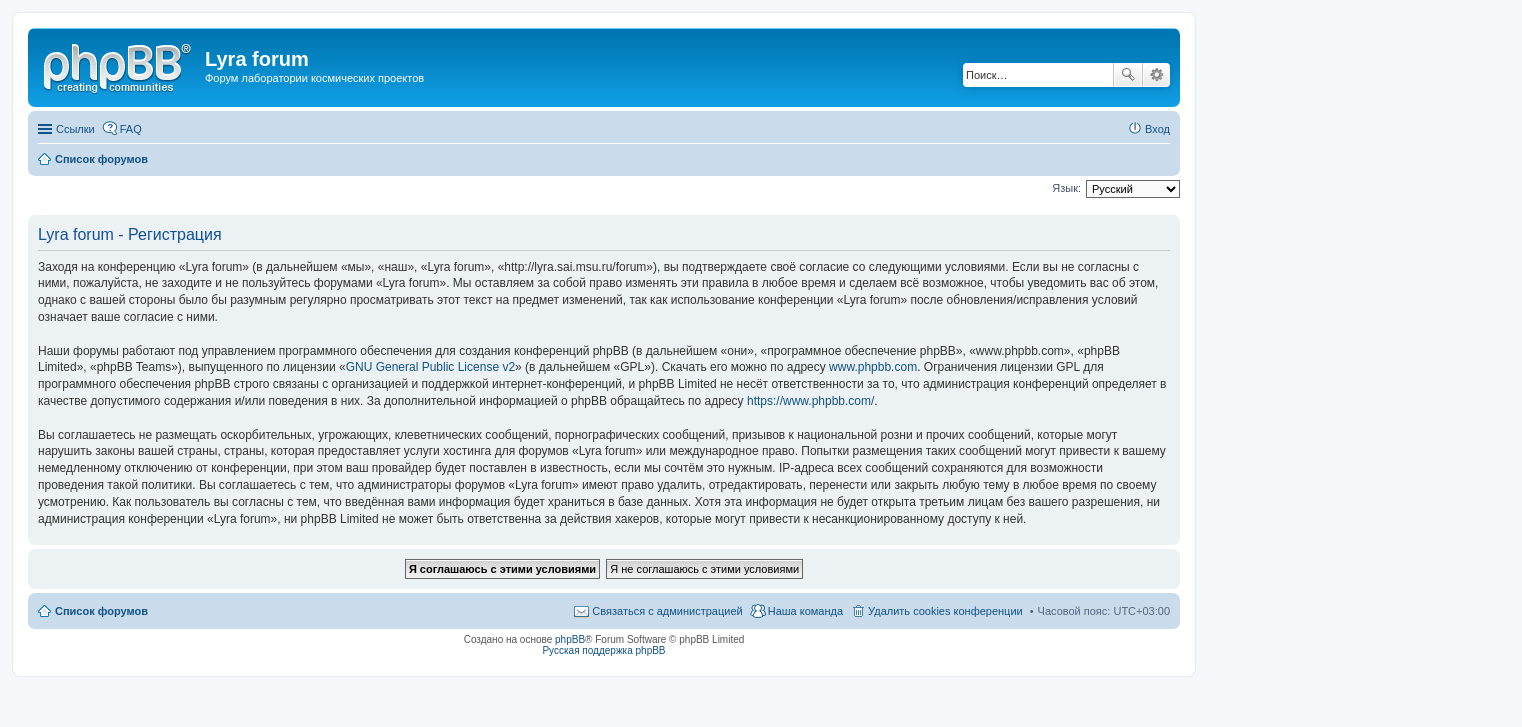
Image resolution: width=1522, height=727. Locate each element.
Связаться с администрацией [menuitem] (667, 611)
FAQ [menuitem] (131, 129)
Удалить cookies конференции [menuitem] (945, 611)
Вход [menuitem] (1157, 129)
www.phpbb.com (873, 367)
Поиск (1128, 75)
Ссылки (75, 129)
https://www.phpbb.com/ (810, 401)
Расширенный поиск (1156, 75)
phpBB (570, 639)
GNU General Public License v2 (430, 367)
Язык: (1066, 188)
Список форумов (101, 611)
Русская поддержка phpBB (603, 650)
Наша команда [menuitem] (805, 611)
